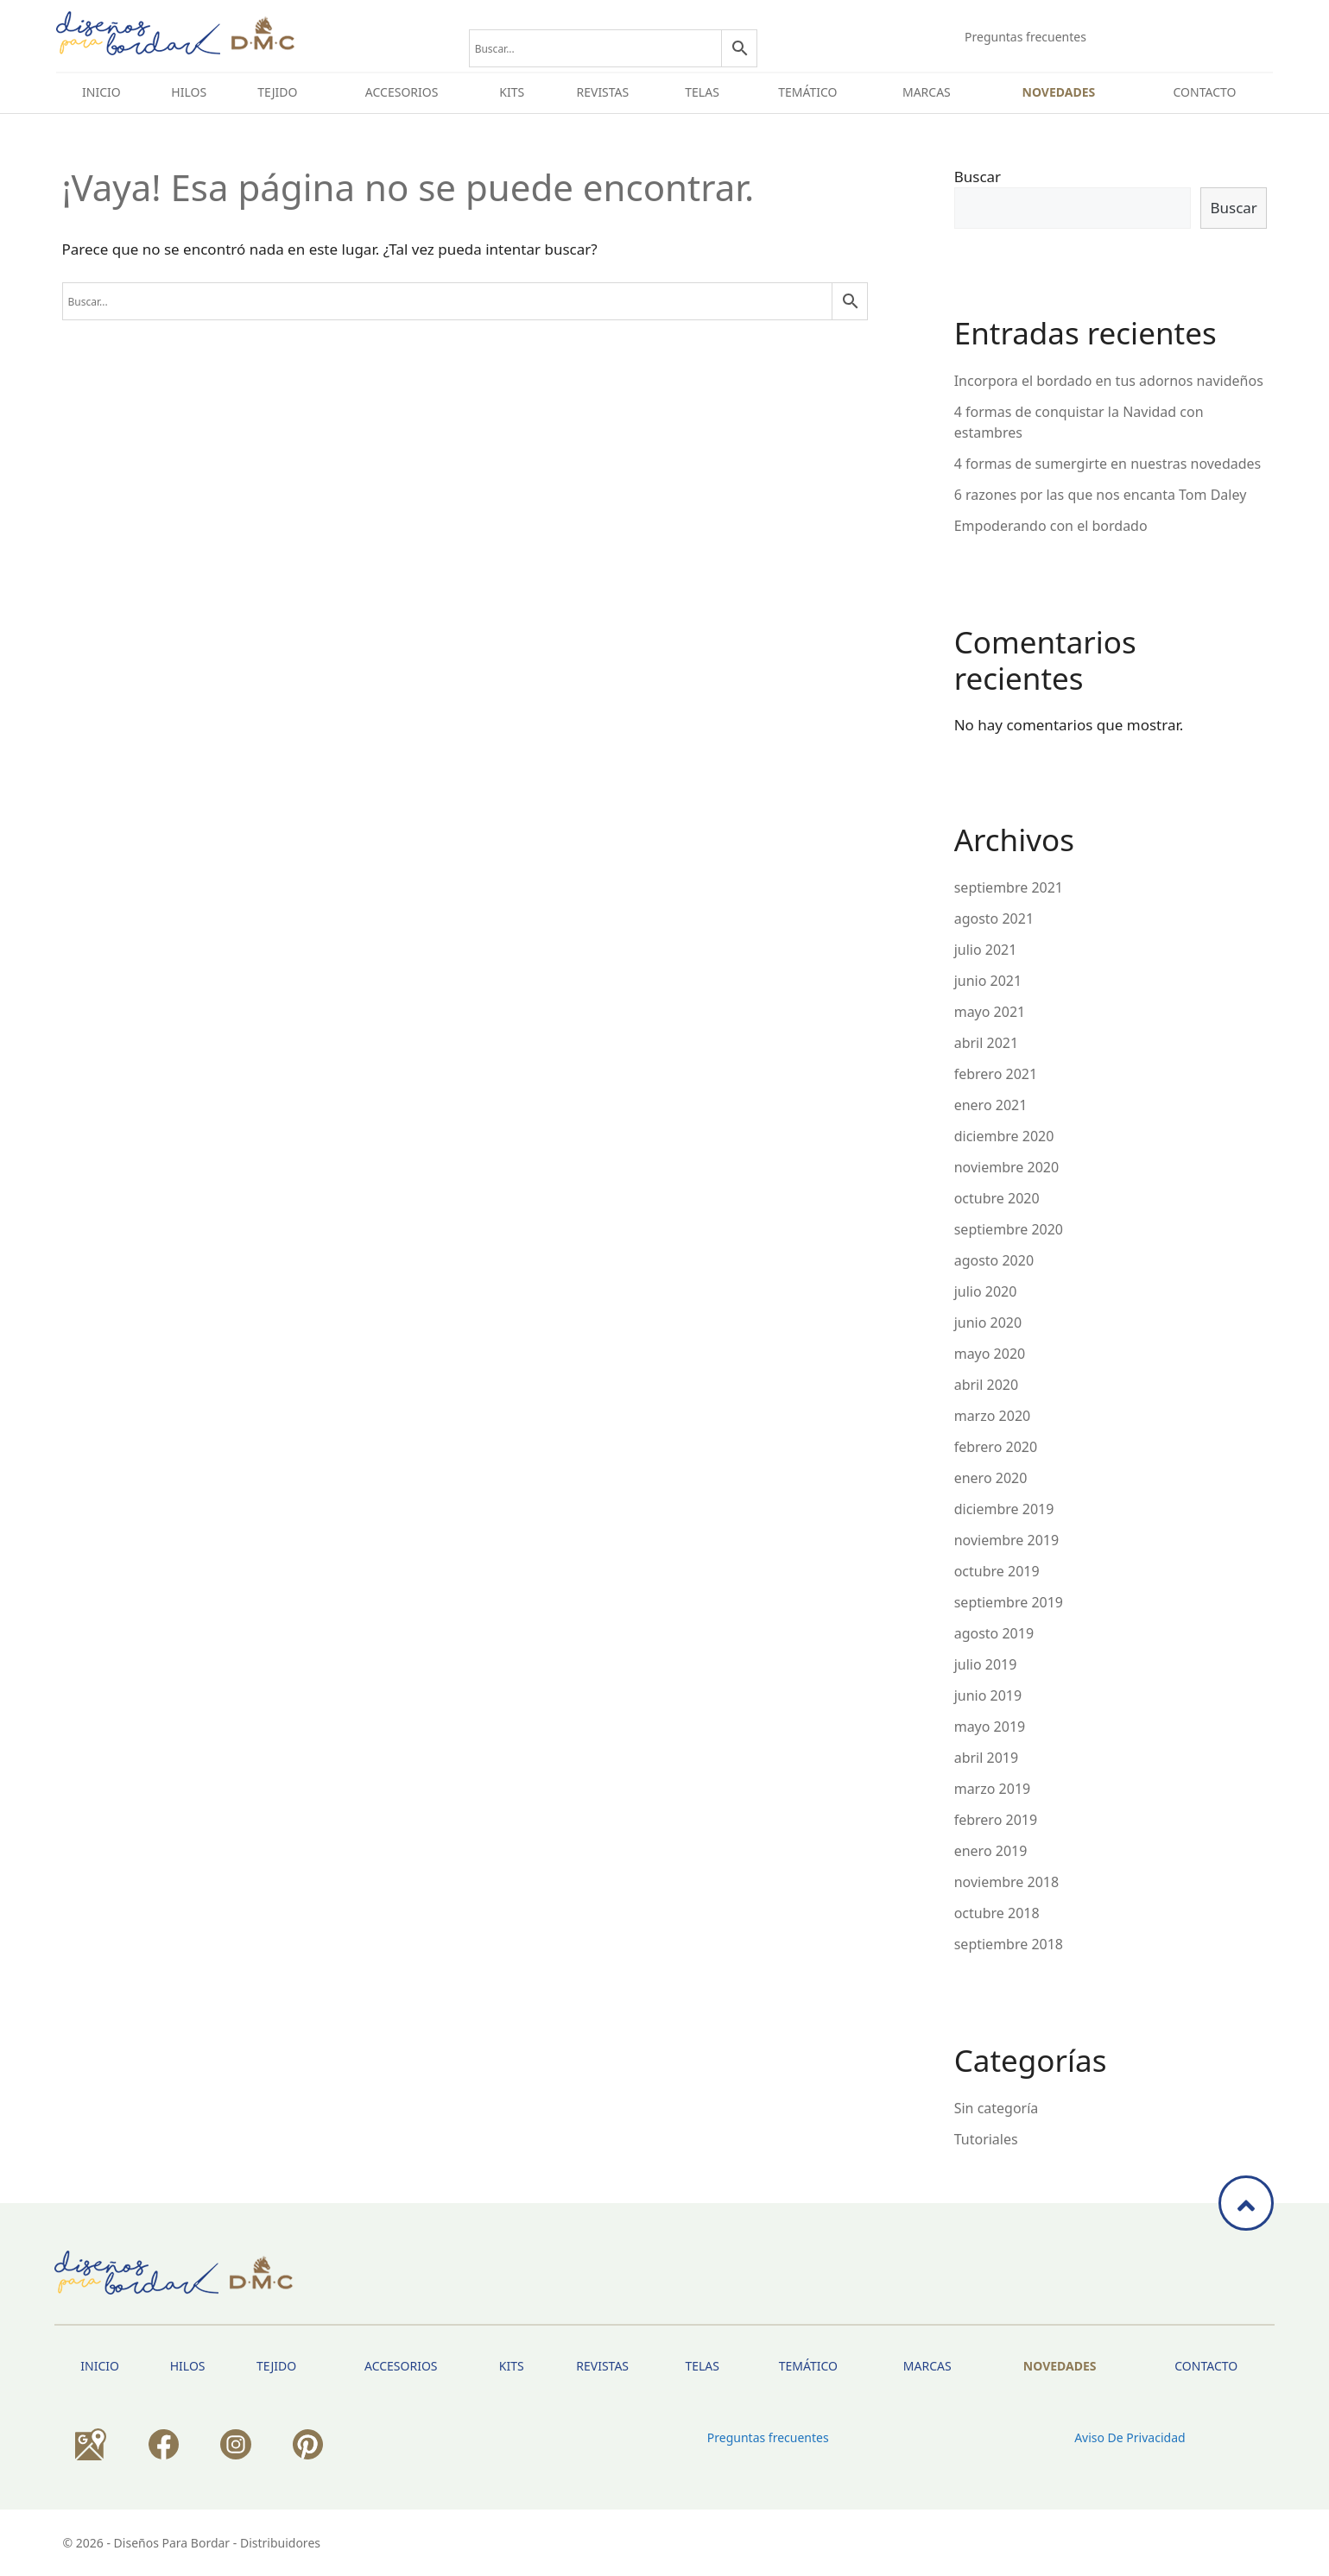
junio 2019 (988, 1695)
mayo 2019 (990, 1726)
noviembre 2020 (1006, 1167)
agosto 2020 (994, 1260)
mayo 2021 (990, 1011)
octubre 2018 (997, 1913)
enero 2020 (991, 1477)
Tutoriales (986, 2139)
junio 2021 (988, 980)
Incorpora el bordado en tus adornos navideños (1108, 380)
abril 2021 (986, 1042)
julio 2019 (985, 1664)
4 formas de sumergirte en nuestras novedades (1108, 463)
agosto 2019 (994, 1633)
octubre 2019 (997, 1571)
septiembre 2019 (1008, 1602)
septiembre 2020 (1008, 1229)
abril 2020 (986, 1384)
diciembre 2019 (1004, 1509)
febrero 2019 (995, 1819)
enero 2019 (991, 1850)
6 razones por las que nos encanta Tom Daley (1100, 494)
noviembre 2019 (1006, 1540)
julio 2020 (985, 1291)
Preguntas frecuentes (1025, 36)
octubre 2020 (997, 1198)
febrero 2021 (995, 1073)
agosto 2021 (994, 918)
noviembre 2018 (1006, 1881)
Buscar (977, 176)
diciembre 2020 (1004, 1136)
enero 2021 (991, 1104)
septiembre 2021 (1008, 887)
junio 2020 (988, 1322)
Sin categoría (996, 2108)
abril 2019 (986, 1757)
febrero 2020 (995, 1446)
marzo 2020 (992, 1415)
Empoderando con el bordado (1051, 525)
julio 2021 (985, 949)
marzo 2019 (992, 1788)
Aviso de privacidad (1129, 2437)
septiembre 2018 (1008, 1944)
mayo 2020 (990, 1353)
